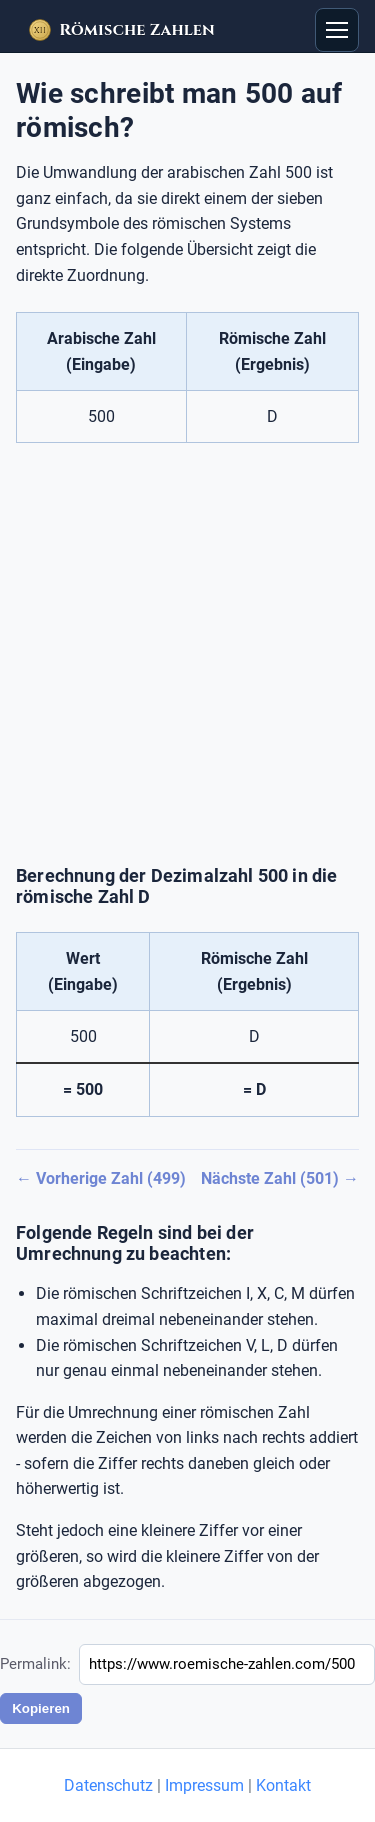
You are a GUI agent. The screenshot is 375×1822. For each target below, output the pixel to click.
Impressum (204, 1785)
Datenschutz (108, 1785)
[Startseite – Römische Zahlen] (121, 30)
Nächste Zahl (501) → (280, 1178)
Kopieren (41, 1708)
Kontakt (283, 1785)
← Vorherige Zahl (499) (101, 1178)
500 (101, 416)
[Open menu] (337, 30)
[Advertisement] (187, 654)
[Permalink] (227, 1664)
